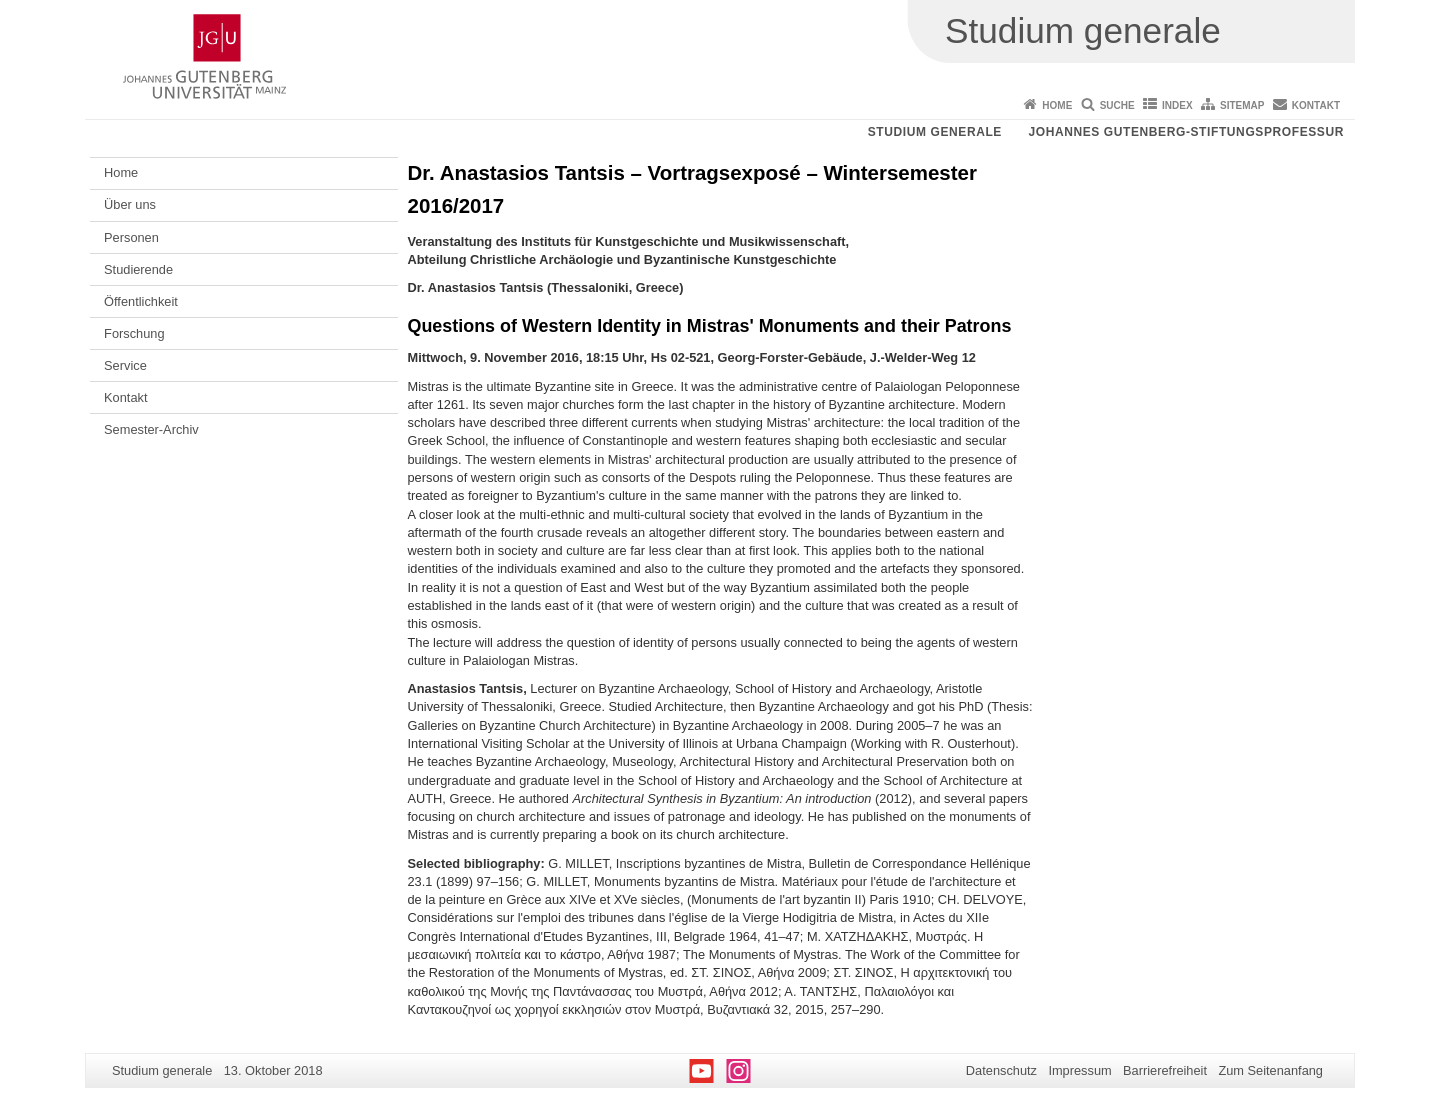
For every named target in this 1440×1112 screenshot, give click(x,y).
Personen (131, 237)
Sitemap (1242, 105)
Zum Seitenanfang (1270, 1070)
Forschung (134, 333)
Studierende (138, 269)
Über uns (130, 204)
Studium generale (935, 132)
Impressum (1079, 1070)
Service (125, 365)
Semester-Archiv (151, 429)
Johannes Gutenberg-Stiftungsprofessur (1186, 132)
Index (1177, 105)
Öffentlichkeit (141, 301)
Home (1057, 105)
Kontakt (1316, 105)
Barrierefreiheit (1165, 1070)
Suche (1117, 105)
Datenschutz (1001, 1070)
